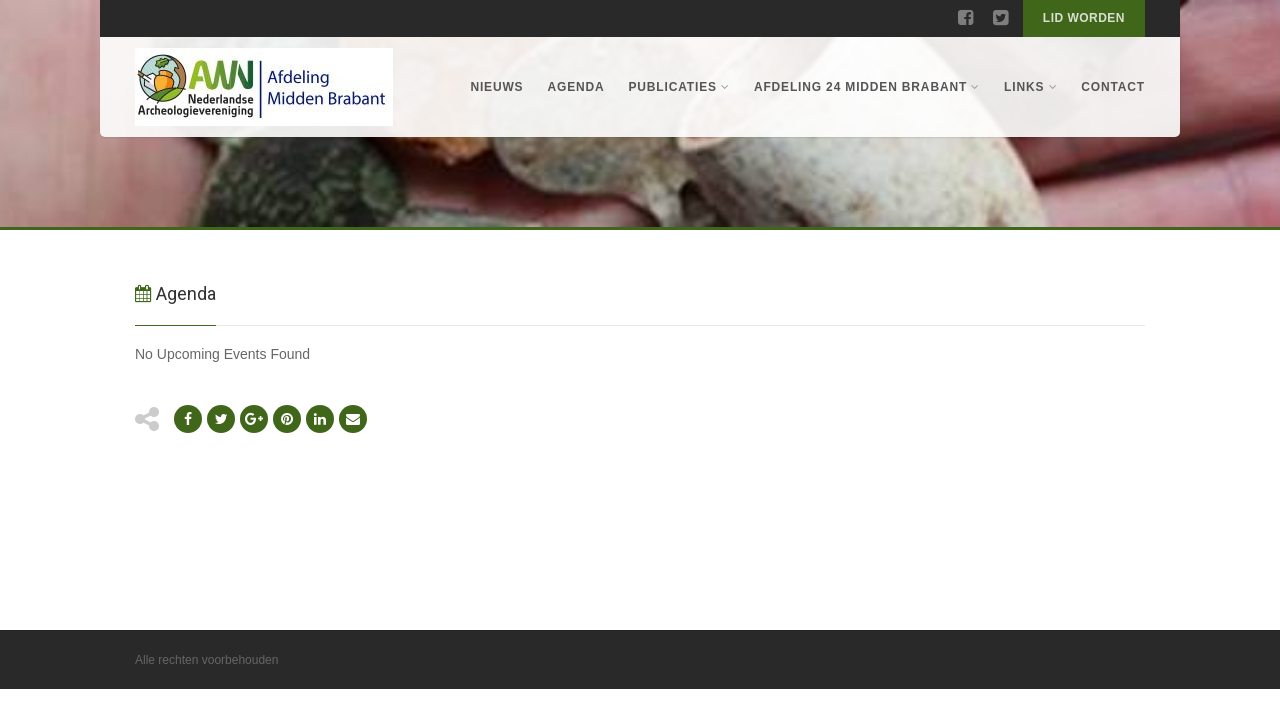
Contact (1113, 87)
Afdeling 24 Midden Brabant (867, 87)
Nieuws (496, 87)
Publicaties (679, 87)
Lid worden (1084, 18)
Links (1030, 87)
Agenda (575, 87)
